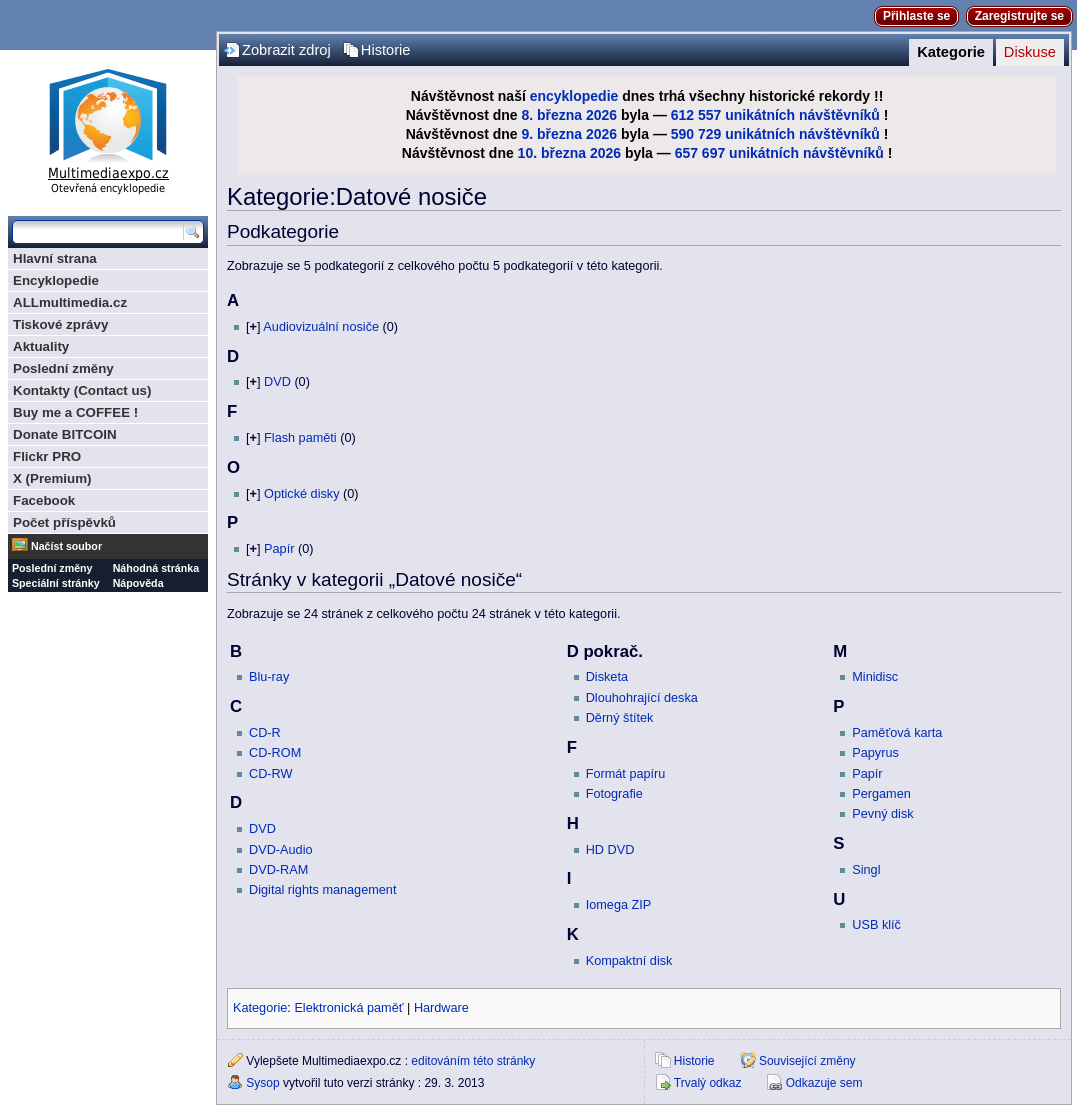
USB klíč (876, 925)
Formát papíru (626, 774)
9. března (552, 134)
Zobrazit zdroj (286, 50)
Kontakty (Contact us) (82, 390)
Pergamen (881, 794)
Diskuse (1030, 52)
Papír (279, 549)
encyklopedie (574, 96)
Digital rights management (322, 890)
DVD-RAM (278, 870)
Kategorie (951, 52)
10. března (552, 153)
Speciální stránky (56, 583)
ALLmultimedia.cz (70, 302)
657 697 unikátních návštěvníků (779, 153)
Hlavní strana (55, 258)
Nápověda (138, 583)
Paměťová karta (897, 733)
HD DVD (610, 850)
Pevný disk (882, 814)
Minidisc (875, 677)
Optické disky (301, 494)
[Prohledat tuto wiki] (98, 232)
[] (253, 327)
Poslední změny (63, 368)
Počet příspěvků (64, 522)
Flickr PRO (47, 456)
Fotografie (614, 794)
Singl (866, 870)
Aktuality (41, 346)
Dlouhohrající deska (642, 698)
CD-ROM (275, 753)
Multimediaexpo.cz (108, 128)
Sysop (262, 1083)
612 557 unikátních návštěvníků (775, 115)
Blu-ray (269, 677)
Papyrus (875, 753)
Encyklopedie (56, 280)
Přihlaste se (916, 16)
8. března (552, 115)
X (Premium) (52, 478)
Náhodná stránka (156, 568)
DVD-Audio (280, 850)
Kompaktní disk (629, 961)
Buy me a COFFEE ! (75, 412)
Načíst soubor (66, 546)
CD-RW (270, 774)
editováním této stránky (473, 1061)
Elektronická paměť (348, 1008)
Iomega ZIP (619, 905)
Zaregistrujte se (1019, 16)
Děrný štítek (620, 718)
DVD (277, 382)
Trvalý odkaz (708, 1083)
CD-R (265, 733)
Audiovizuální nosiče (321, 327)
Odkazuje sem (824, 1083)
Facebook (44, 500)
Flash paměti (300, 438)
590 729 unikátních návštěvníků (775, 134)
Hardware (441, 1008)
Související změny (807, 1061)
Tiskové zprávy (60, 324)
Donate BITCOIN (65, 434)
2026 (601, 115)
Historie (386, 50)
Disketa (607, 677)
